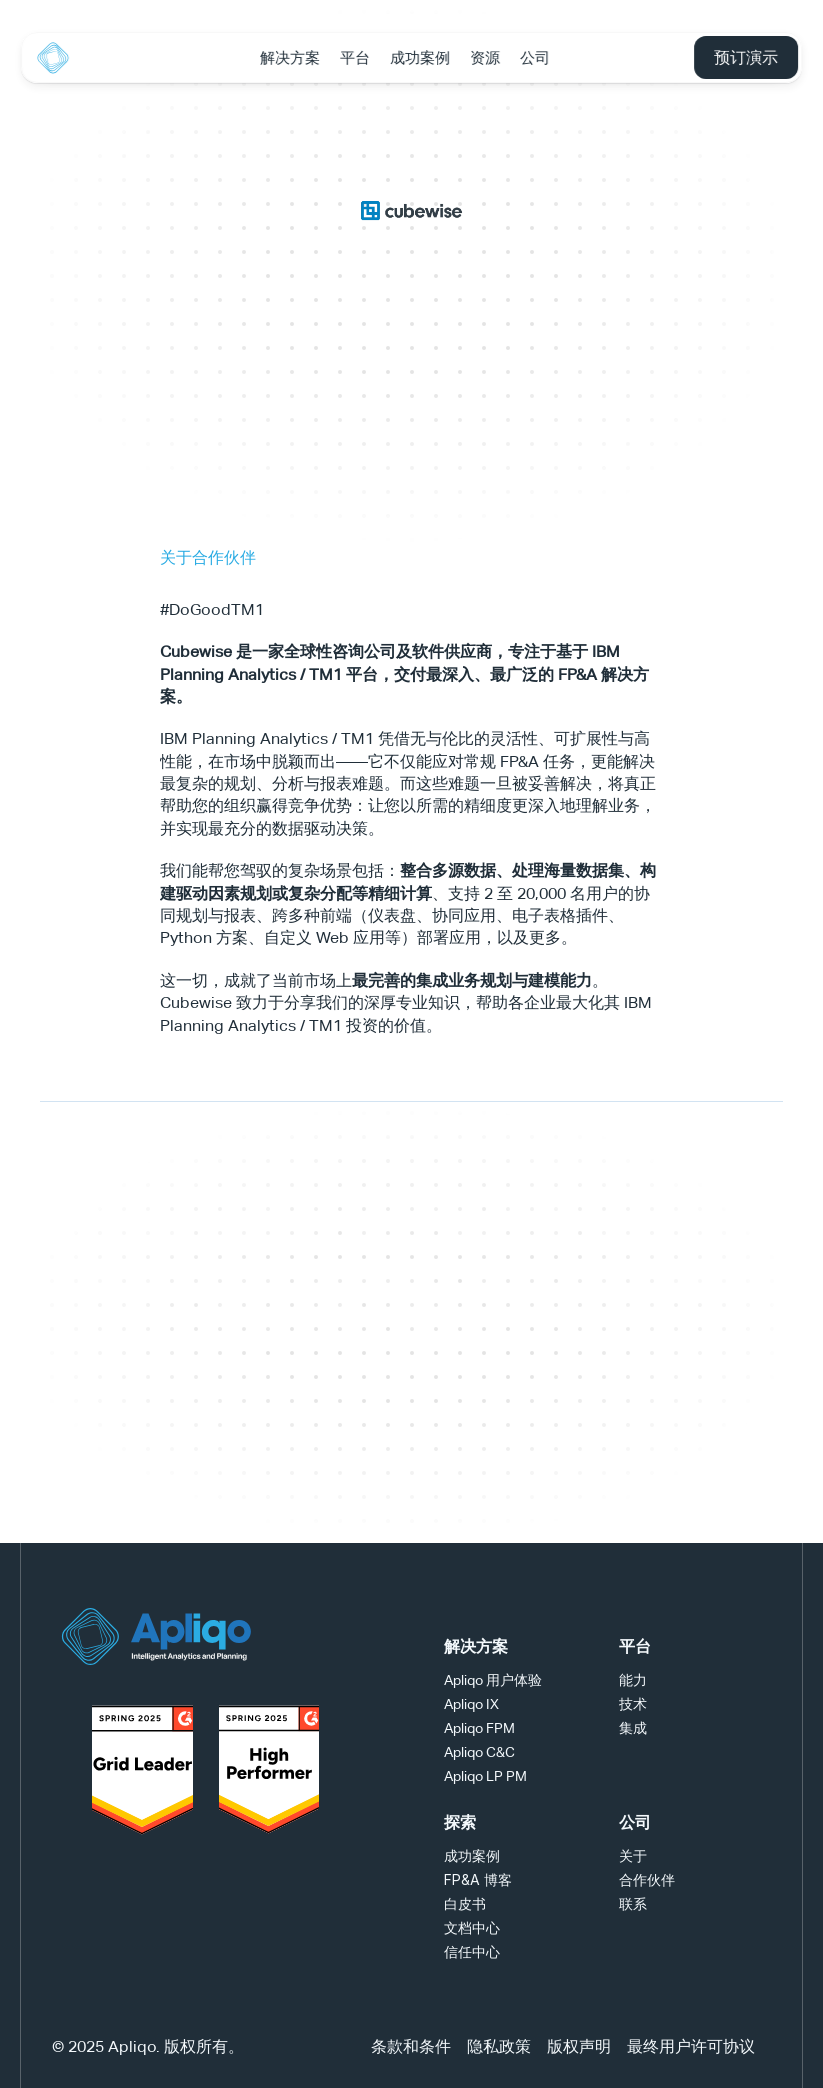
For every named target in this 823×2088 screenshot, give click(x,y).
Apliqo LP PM (485, 1776)
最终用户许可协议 (691, 2046)
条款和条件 (411, 2046)
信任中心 (472, 1951)
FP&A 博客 (478, 1879)
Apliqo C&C (479, 1752)
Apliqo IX (471, 1704)
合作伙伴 (647, 1879)
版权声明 (579, 2046)
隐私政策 (499, 2046)
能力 (633, 1679)
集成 (633, 1727)
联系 (633, 1903)
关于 (633, 1855)
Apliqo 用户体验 (493, 1680)
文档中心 (472, 1927)
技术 (633, 1703)
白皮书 (465, 1903)
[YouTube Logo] (302, 1636)
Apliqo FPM (479, 1728)
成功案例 (472, 1855)
